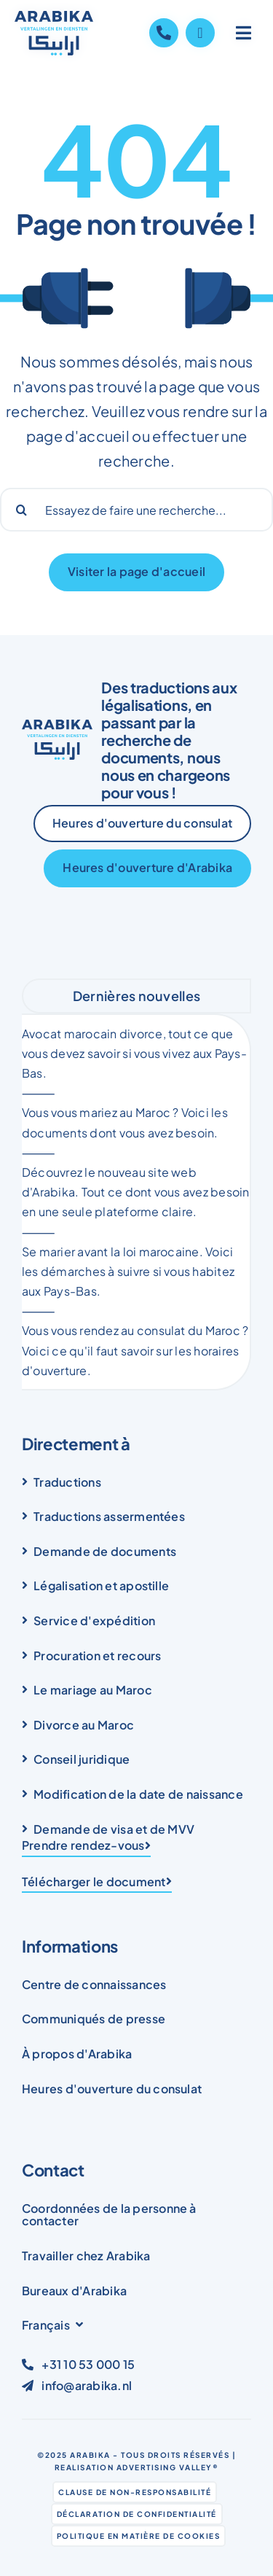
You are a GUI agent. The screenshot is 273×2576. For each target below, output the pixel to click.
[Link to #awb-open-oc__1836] (243, 32)
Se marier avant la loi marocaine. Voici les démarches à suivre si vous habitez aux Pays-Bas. (128, 1271)
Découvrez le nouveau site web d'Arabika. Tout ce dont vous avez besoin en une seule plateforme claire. (136, 1191)
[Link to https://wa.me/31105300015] (200, 32)
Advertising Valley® (167, 2467)
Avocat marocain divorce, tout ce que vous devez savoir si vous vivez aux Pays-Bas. (134, 1053)
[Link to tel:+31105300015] (163, 32)
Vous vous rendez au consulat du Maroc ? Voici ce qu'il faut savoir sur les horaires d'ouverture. (135, 1350)
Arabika (90, 2455)
